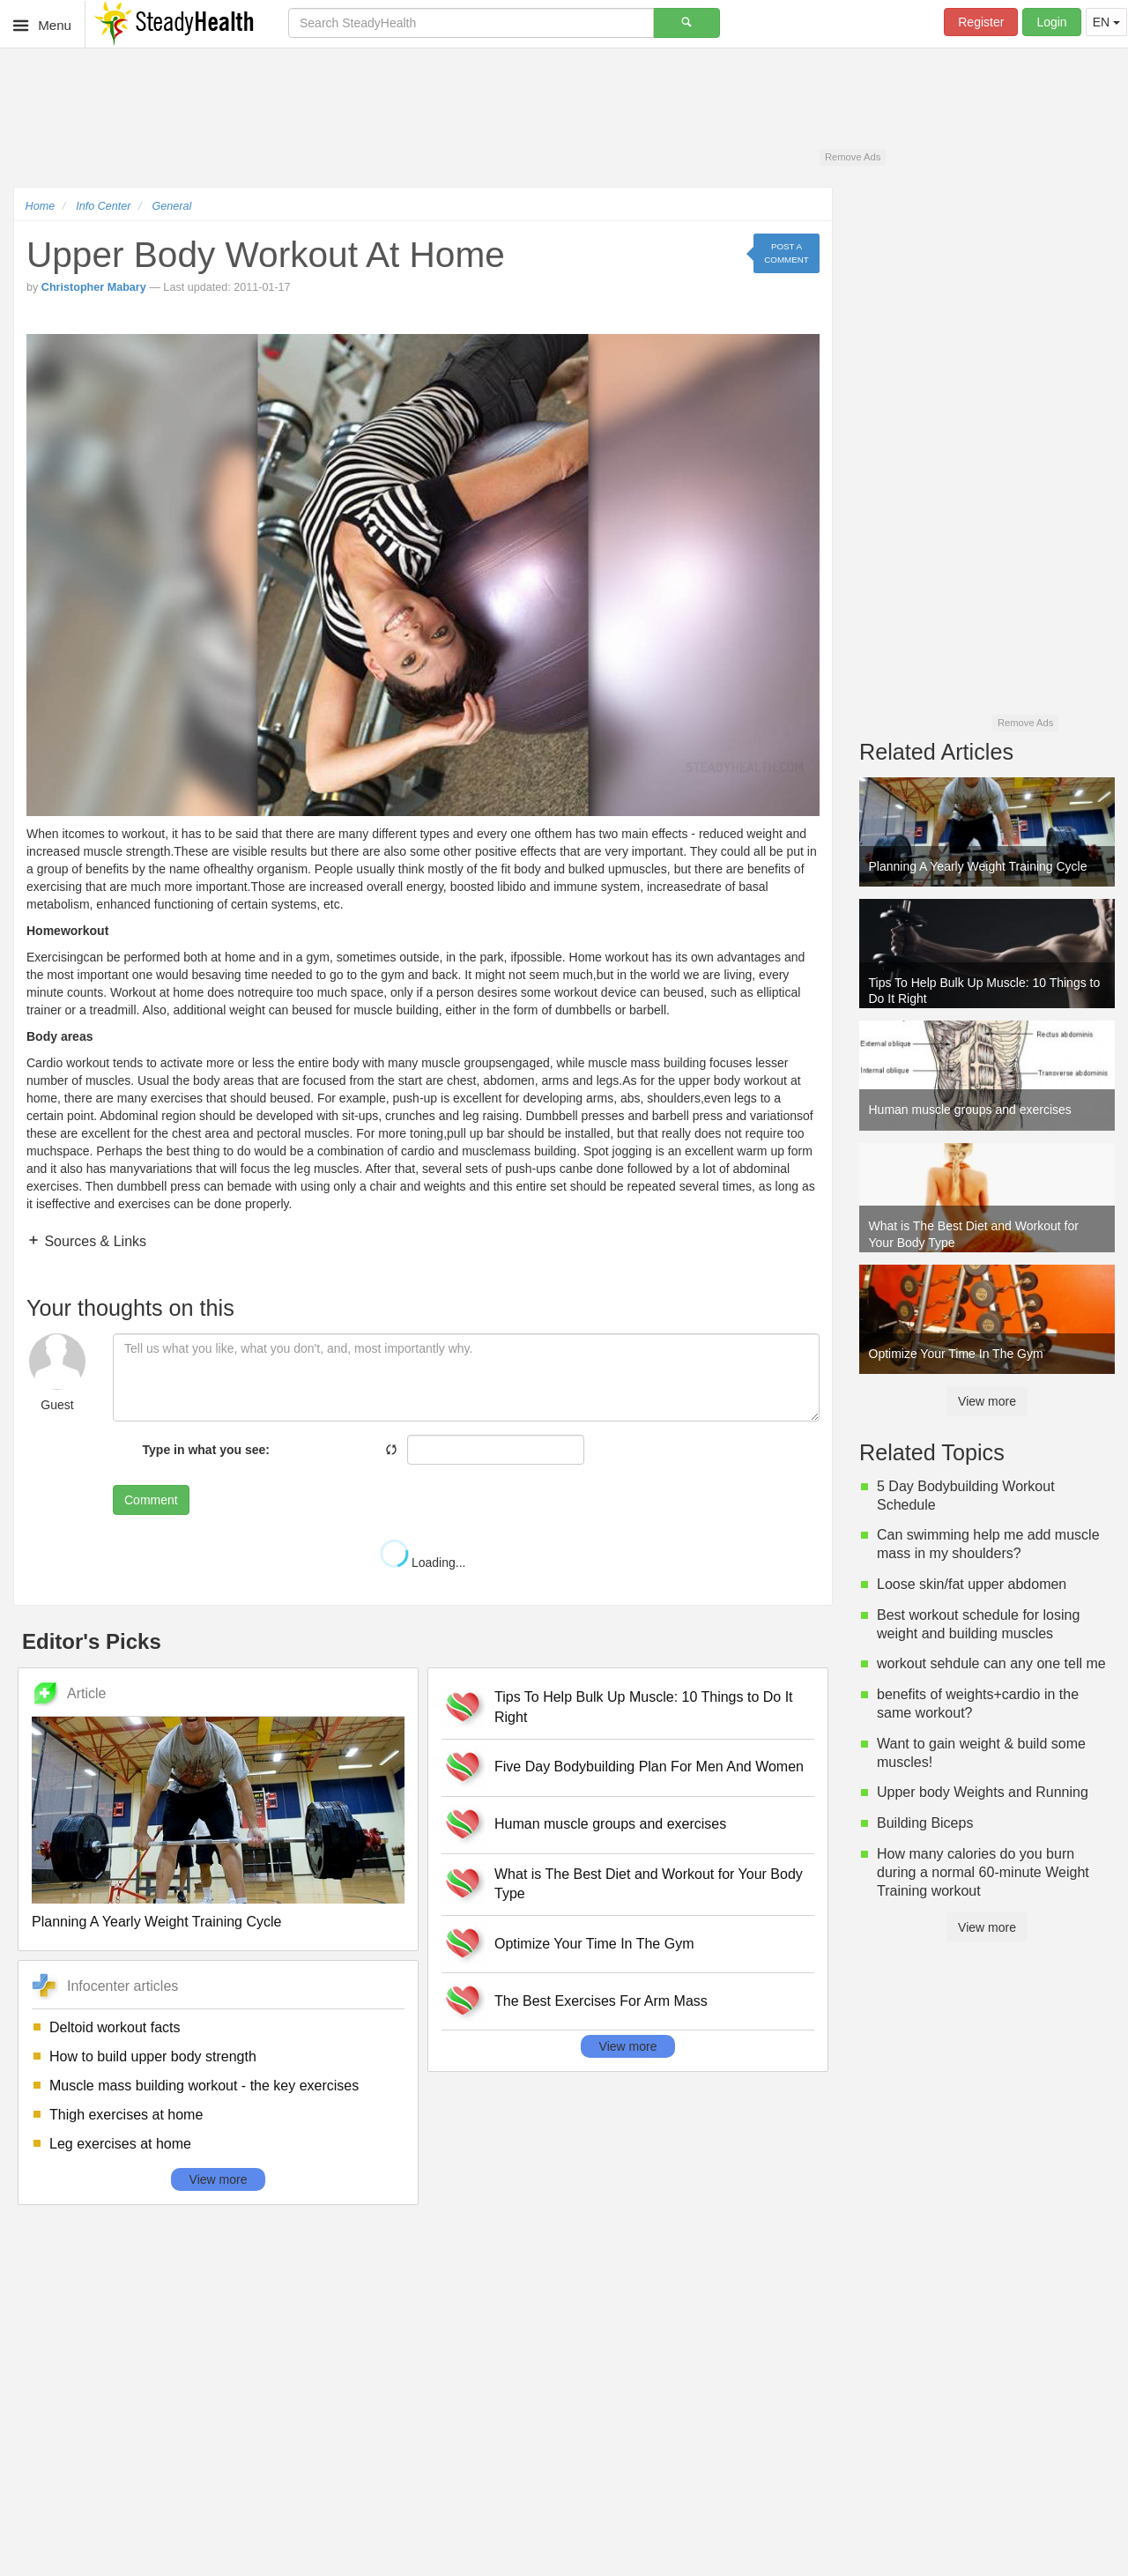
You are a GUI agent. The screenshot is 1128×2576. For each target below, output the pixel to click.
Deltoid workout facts (115, 2027)
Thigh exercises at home (126, 2114)
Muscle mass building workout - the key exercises (204, 2085)
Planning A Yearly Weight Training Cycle (156, 1921)
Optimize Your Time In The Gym (594, 1943)
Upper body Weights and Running (982, 1792)
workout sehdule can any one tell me (991, 1663)
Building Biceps (925, 1822)
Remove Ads (852, 157)
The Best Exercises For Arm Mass (601, 2000)
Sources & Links (93, 1241)
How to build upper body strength (152, 2056)
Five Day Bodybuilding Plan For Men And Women (649, 1766)
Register (981, 22)
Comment (151, 1500)
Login (1051, 22)
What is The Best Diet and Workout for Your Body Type (648, 1884)
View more (218, 2179)
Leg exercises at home (120, 2143)
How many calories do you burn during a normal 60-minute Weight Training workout (983, 1872)
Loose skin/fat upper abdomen (971, 1584)
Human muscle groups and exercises (610, 1823)
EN (1106, 22)
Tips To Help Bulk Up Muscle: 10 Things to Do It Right (643, 1707)
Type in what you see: (206, 1450)
